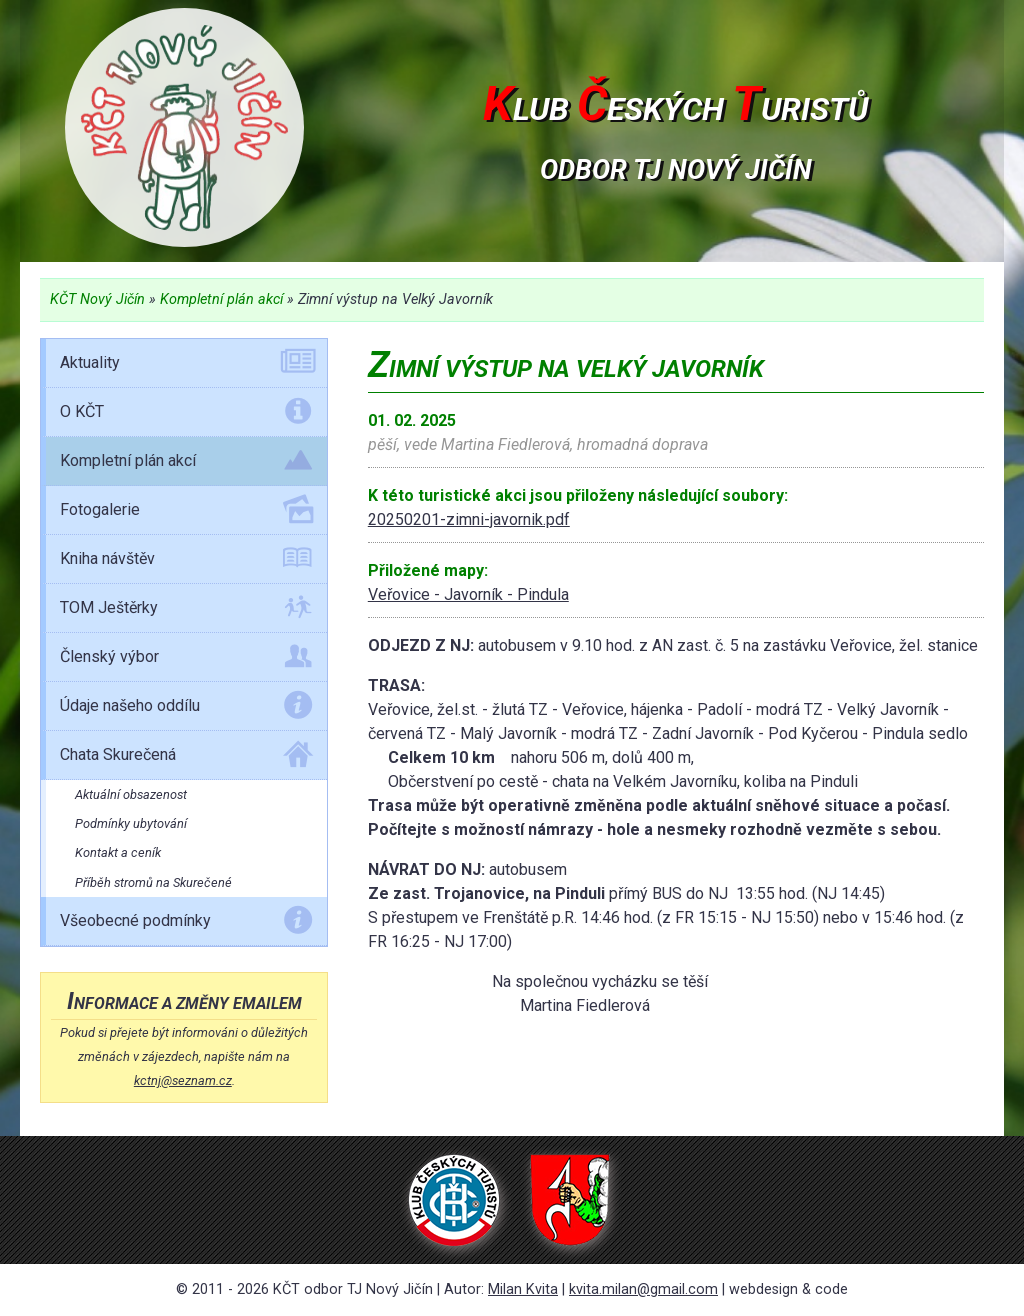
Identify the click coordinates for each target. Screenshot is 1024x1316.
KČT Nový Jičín (97, 299)
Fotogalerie (186, 513)
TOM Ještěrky (186, 611)
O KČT (186, 415)
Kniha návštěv (186, 562)
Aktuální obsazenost (131, 794)
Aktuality (186, 366)
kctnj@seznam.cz (183, 1080)
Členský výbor (186, 660)
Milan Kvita (523, 1289)
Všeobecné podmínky (186, 924)
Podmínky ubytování (131, 823)
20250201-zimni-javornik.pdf (469, 519)
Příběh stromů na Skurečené (153, 882)
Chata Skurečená (186, 758)
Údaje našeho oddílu (186, 709)
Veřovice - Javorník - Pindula (468, 594)
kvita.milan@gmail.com (643, 1289)
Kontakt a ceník (118, 852)
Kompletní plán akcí (221, 299)
